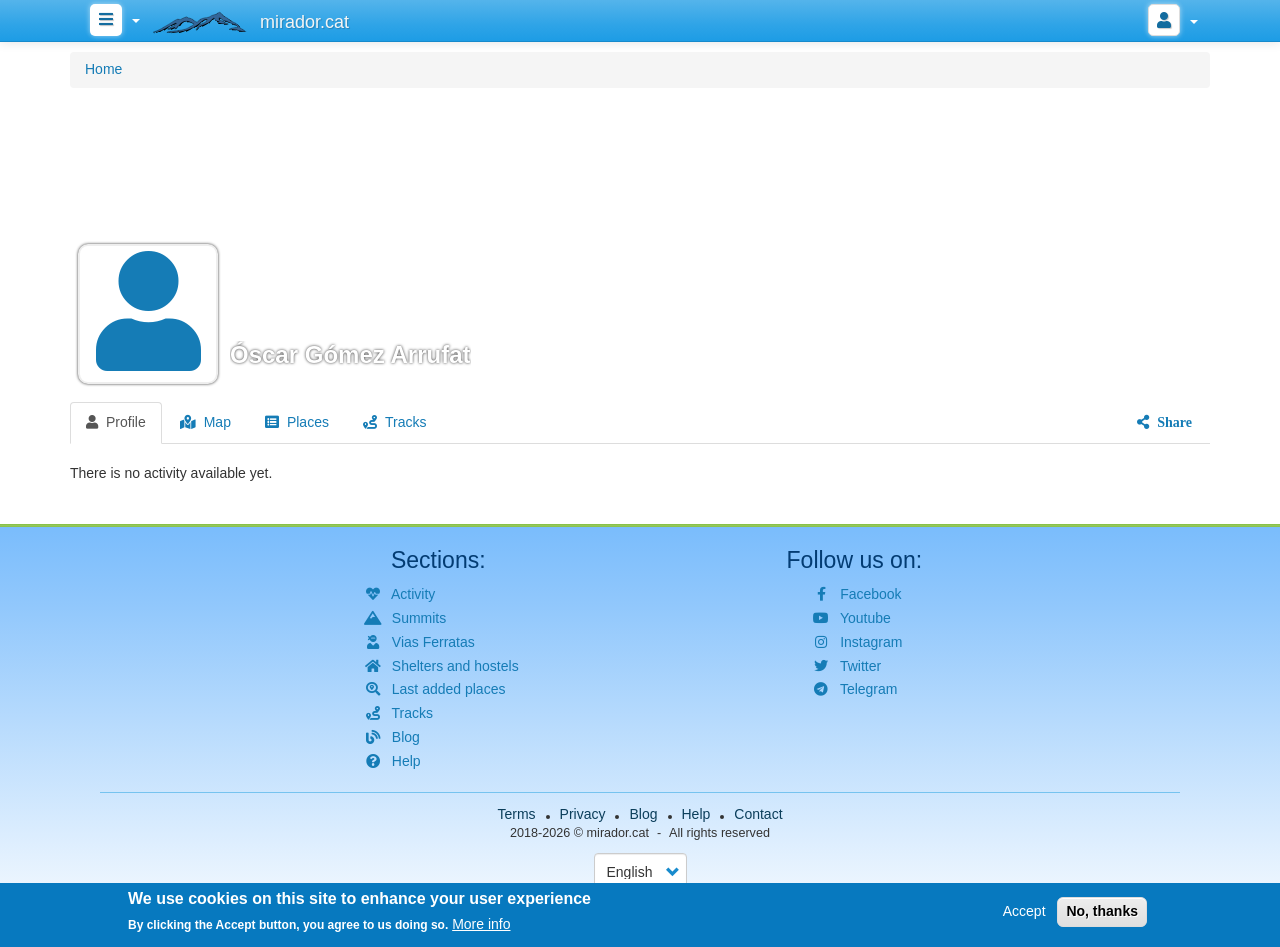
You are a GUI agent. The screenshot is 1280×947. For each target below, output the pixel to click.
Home (103, 69)
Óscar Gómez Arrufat (350, 354)
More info (481, 926)
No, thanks (1102, 913)
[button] (640, 242)
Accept (1024, 913)
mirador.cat (618, 833)
